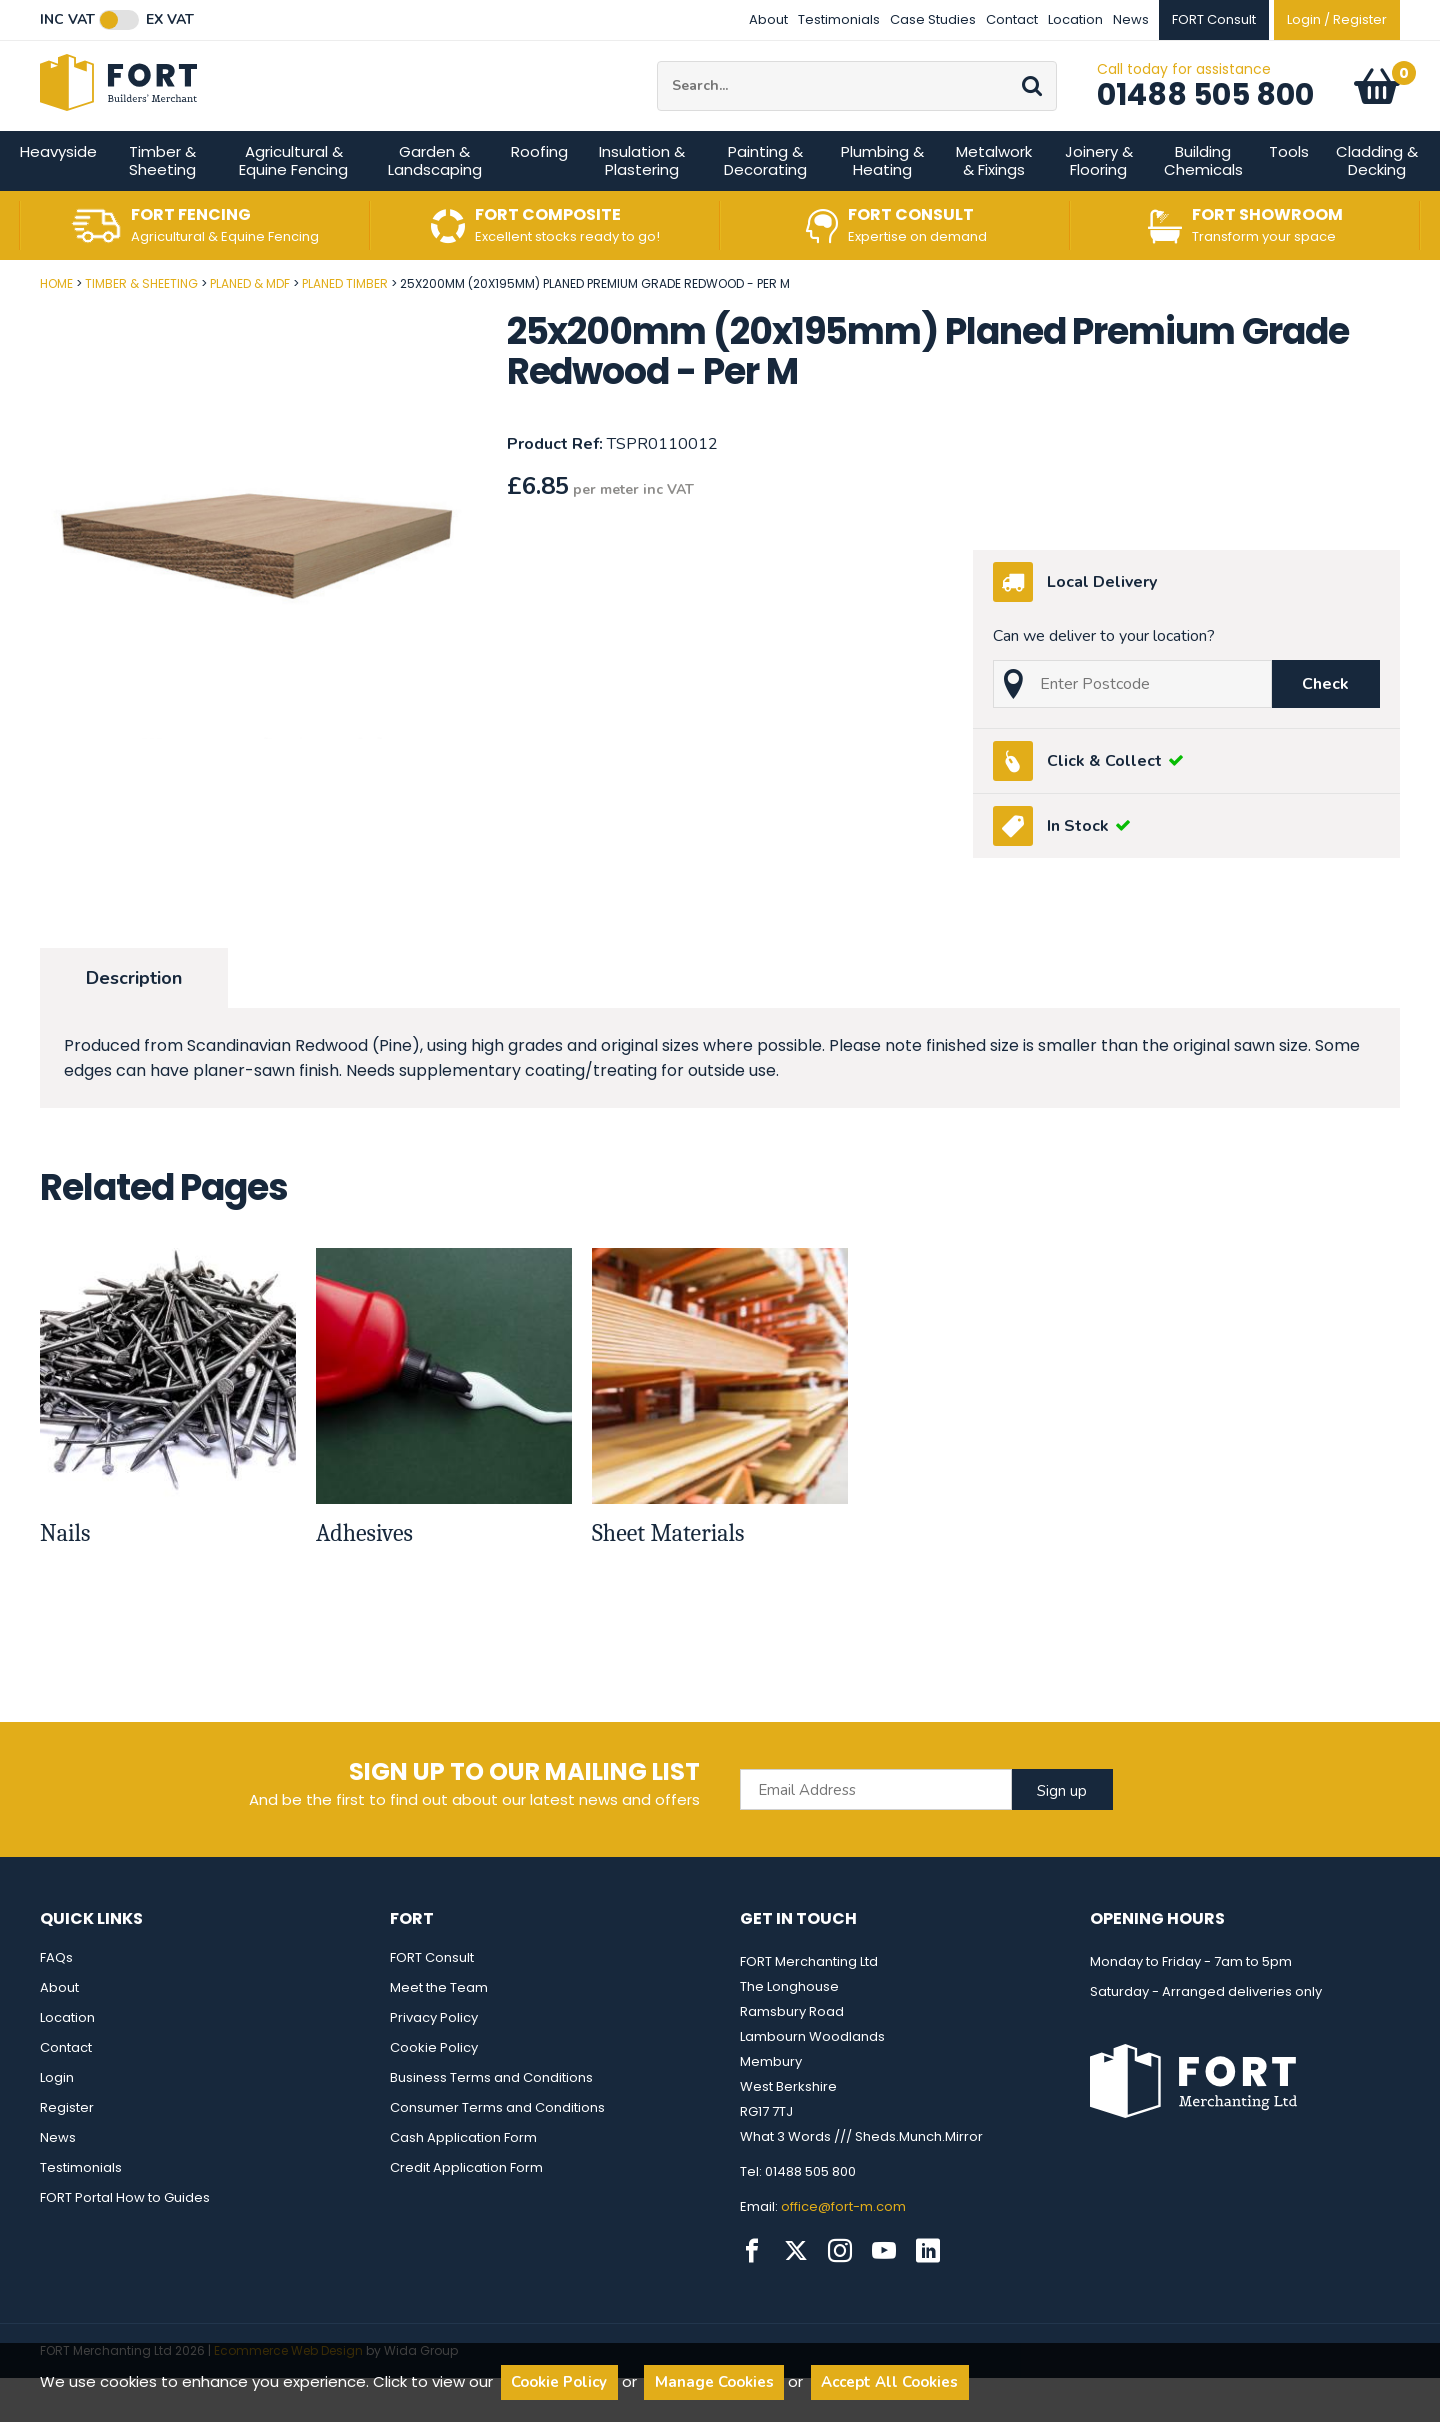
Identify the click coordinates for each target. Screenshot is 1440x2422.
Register (67, 2151)
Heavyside (58, 195)
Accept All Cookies (889, 2382)
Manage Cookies (714, 2382)
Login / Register (1337, 19)
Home (56, 327)
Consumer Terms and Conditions (497, 2151)
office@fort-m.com (843, 2250)
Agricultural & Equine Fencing (293, 204)
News (1131, 19)
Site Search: (657, 83)
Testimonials (839, 19)
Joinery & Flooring (1099, 204)
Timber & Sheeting (162, 204)
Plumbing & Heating (882, 204)
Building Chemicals (1203, 204)
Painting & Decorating (765, 204)
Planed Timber (345, 327)
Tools (1289, 195)
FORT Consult (432, 2001)
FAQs (56, 2001)
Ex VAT (170, 20)
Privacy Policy (434, 2061)
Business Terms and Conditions (491, 2121)
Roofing (539, 195)
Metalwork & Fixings (994, 204)
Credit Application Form (466, 2211)
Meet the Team (439, 2031)
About (768, 19)
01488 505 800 (1205, 117)
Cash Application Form (463, 2181)
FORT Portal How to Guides (125, 2241)
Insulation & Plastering (642, 204)
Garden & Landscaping (435, 204)
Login (57, 2121)
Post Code (0, 320)
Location (1075, 19)
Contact (1012, 19)
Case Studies (933, 19)
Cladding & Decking (1377, 204)
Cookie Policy (434, 2091)
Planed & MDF (250, 327)
